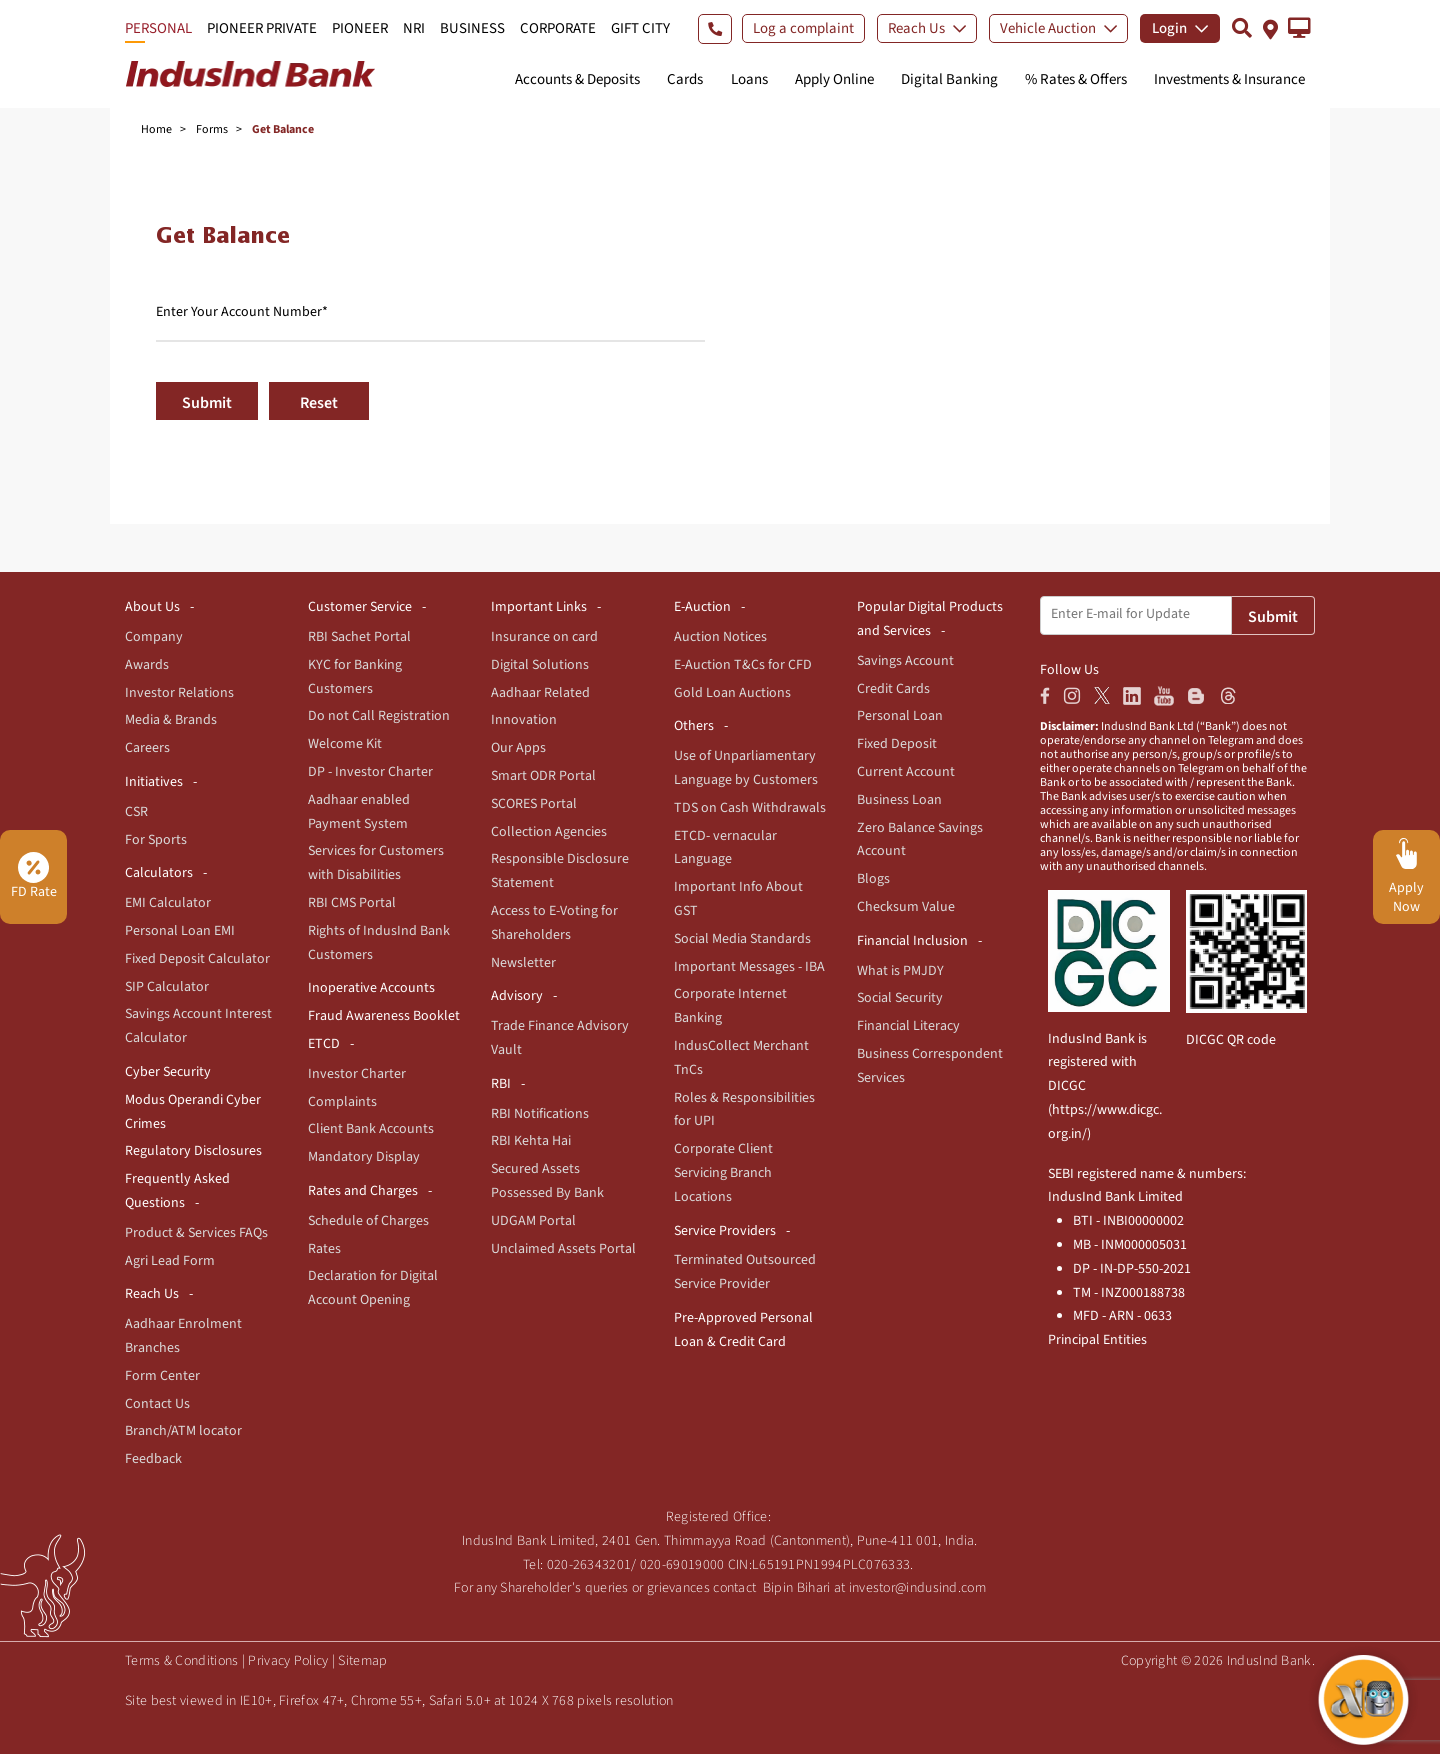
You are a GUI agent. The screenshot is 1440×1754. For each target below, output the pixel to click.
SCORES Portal (534, 804)
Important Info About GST (738, 899)
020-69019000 (682, 1565)
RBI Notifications (540, 1114)
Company (154, 637)
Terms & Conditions (181, 1661)
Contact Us (157, 1404)
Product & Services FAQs (196, 1233)
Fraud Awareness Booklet (384, 1016)
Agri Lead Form (170, 1261)
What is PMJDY (900, 971)
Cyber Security (168, 1072)
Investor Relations (179, 693)
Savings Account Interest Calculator (198, 1026)
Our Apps (518, 748)
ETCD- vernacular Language (725, 848)
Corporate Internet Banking (730, 1006)
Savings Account (905, 661)
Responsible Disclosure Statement (560, 871)
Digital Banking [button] (949, 79)
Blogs (873, 879)
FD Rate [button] (34, 877)
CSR (136, 812)
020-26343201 (589, 1565)
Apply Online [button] (834, 79)
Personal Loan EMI (180, 931)
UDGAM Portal (533, 1221)
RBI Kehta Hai (531, 1141)
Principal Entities (1097, 1340)
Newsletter (523, 963)
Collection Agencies (549, 832)
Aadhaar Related (540, 693)
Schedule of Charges (368, 1221)
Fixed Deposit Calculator (197, 959)
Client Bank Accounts (371, 1129)
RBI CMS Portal (352, 903)
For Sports (156, 840)
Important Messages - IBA (749, 967)
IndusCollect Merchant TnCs (741, 1058)
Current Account (906, 772)
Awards (147, 665)
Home (156, 129)
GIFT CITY (640, 28)
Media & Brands (171, 720)
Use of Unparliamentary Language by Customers (746, 768)
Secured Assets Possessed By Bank (547, 1181)
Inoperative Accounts (371, 988)
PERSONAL (158, 28)
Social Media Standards (742, 939)
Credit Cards (893, 689)
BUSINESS (472, 28)
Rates (324, 1249)
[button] (1299, 28)
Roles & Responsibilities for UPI (744, 1110)
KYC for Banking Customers (355, 677)
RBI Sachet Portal (359, 637)
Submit (207, 403)
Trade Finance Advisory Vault (560, 1038)
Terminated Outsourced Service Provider (745, 1272)
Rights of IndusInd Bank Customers (379, 943)
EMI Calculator (168, 903)
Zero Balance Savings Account (920, 840)
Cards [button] (685, 79)
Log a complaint (803, 28)
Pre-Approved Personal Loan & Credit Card (743, 1330)
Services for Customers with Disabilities (376, 863)
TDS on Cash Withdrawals (750, 808)
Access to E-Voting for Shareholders (554, 923)
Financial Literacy (908, 1026)
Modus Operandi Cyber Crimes (193, 1112)
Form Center (162, 1376)
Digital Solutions (540, 665)
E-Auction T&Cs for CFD (743, 665)
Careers (147, 748)
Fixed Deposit (897, 744)
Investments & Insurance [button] (1229, 79)
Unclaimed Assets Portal (563, 1249)
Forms (212, 129)
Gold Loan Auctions (732, 693)
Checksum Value (906, 907)
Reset (319, 403)
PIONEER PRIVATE (262, 28)
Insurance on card (544, 637)
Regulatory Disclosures (193, 1151)
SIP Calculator (167, 987)
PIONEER (360, 28)
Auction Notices (720, 637)
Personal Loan (900, 716)
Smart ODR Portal (543, 776)
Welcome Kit (345, 744)
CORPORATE (558, 28)
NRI (414, 28)
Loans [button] (749, 79)
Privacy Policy (288, 1661)
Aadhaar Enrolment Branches (183, 1336)
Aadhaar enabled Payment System (359, 812)
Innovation (524, 720)
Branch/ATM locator (183, 1431)
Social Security (900, 998)
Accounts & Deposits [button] (577, 79)
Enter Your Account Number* (242, 312)
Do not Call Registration (379, 716)
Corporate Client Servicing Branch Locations (723, 1173)
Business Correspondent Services (930, 1066)
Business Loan (899, 800)
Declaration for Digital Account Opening (373, 1288)
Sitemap (362, 1661)
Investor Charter (357, 1074)
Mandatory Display (364, 1157)
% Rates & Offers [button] (1076, 79)
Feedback (153, 1459)
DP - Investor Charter (370, 772)
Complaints (342, 1102)
